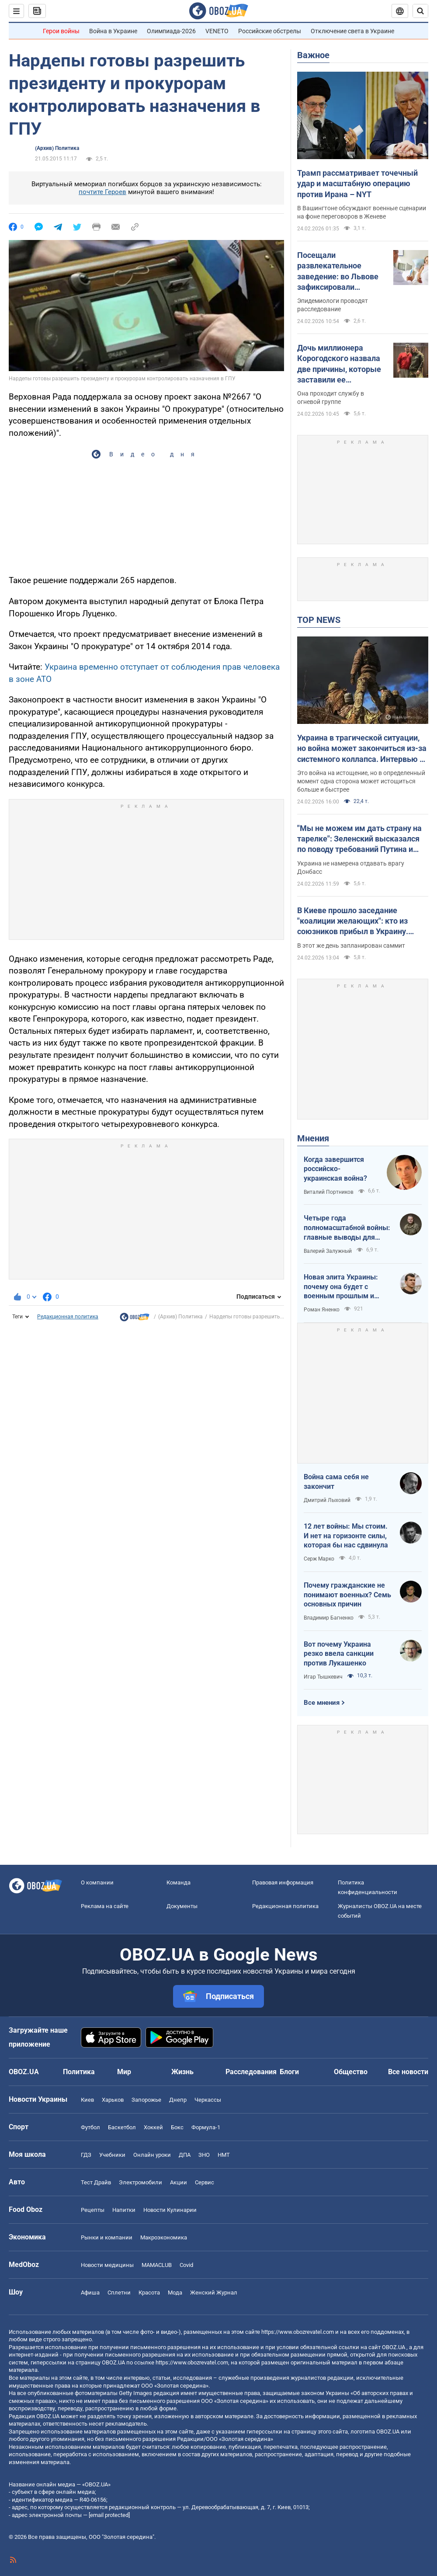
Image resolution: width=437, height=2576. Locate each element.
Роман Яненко (322, 1310)
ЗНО (204, 2155)
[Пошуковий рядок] (420, 10)
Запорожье (146, 2099)
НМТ (224, 2155)
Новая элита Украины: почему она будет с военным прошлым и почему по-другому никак (346, 1287)
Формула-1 (205, 2127)
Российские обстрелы (269, 31)
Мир (124, 2072)
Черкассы (207, 2099)
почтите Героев (102, 192)
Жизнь (182, 2072)
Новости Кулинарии (170, 2210)
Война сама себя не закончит (336, 1482)
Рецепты (92, 2210)
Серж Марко (319, 1559)
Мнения (313, 1138)
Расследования (251, 2072)
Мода (175, 2292)
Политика (79, 2072)
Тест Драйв (96, 2182)
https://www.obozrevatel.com (297, 2332)
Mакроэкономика (163, 2237)
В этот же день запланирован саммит (351, 945)
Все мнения (322, 1703)
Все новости (408, 2072)
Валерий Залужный (328, 1251)
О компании (97, 1882)
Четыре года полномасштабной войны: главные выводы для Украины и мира (347, 1228)
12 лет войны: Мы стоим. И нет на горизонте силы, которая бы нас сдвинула (346, 1535)
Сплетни (119, 2292)
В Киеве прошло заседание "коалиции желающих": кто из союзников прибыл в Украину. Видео (352, 921)
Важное (313, 55)
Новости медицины (107, 2265)
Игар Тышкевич (323, 1677)
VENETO (217, 31)
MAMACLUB (157, 2265)
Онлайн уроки (152, 2155)
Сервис (204, 2182)
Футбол (90, 2127)
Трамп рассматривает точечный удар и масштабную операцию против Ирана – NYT (357, 183)
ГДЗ (86, 2155)
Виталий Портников (329, 1192)
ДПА (185, 2155)
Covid (186, 2265)
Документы (182, 1906)
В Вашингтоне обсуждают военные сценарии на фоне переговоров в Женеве (361, 212)
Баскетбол (122, 2127)
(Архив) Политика (57, 148)
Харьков (113, 2099)
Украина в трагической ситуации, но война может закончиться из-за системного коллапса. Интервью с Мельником (362, 749)
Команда (178, 1882)
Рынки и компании (106, 2237)
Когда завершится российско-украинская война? (335, 1168)
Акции (178, 2182)
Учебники (112, 2155)
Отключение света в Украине (352, 31)
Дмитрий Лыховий (327, 1500)
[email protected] (109, 2515)
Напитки (123, 2210)
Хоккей (153, 2127)
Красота (149, 2292)
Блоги (289, 2072)
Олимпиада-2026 (171, 31)
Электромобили (140, 2182)
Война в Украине (113, 31)
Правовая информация (282, 1882)
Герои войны (61, 31)
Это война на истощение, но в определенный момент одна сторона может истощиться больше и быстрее (361, 781)
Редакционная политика (67, 1317)
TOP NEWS (318, 620)
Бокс (177, 2127)
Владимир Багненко (329, 1618)
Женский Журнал (213, 2292)
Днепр (178, 2099)
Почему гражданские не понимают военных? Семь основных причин (347, 1594)
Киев (87, 2099)
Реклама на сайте (104, 1906)
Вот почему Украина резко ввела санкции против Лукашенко (339, 1653)
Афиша (90, 2292)
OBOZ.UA (393, 2347)
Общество (351, 2072)
